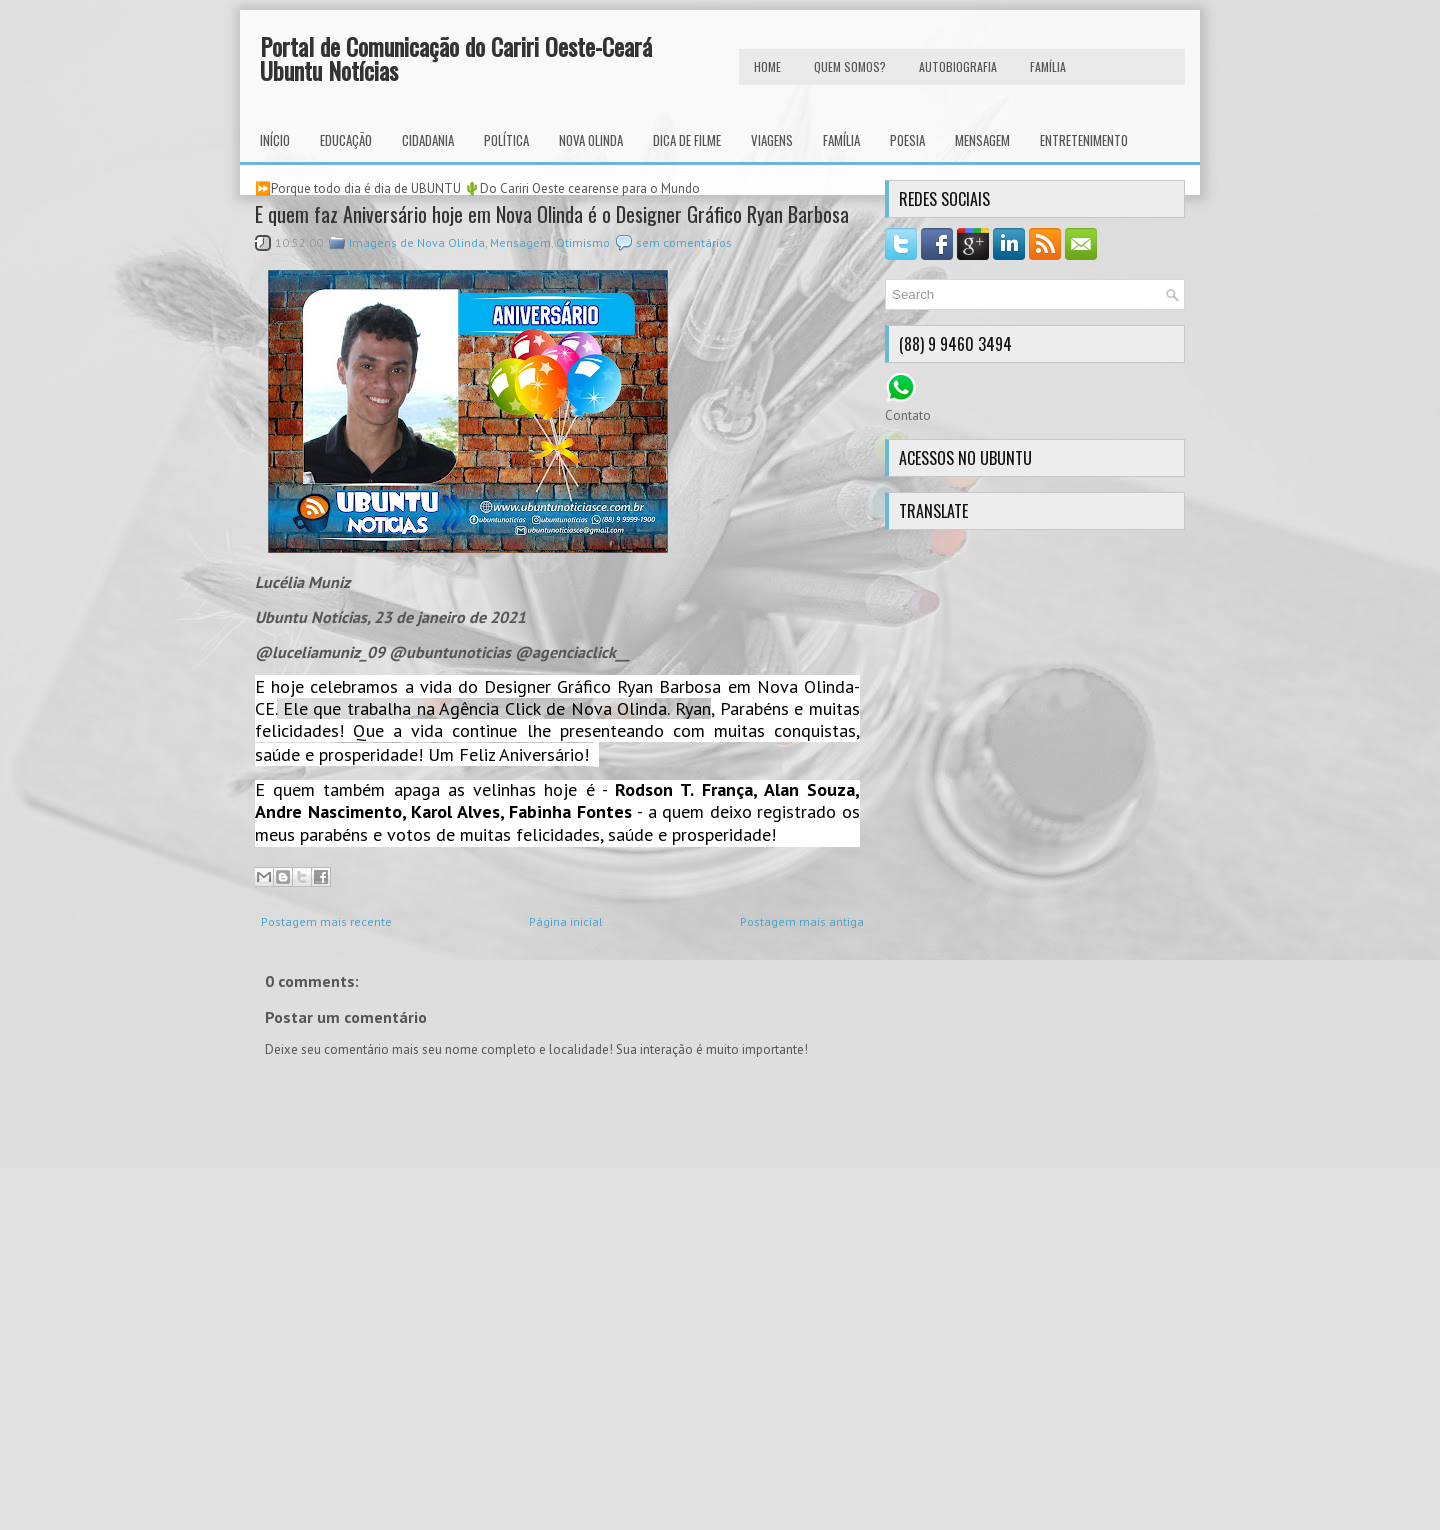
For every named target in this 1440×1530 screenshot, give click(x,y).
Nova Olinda (591, 140)
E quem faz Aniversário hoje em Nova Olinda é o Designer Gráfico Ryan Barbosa (552, 214)
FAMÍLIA (1048, 66)
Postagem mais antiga (802, 921)
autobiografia (958, 66)
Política (506, 140)
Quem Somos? (850, 66)
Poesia (907, 140)
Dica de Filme (687, 140)
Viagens (772, 140)
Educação (346, 140)
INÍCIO (275, 140)
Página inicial (566, 921)
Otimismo (583, 242)
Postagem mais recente (326, 921)
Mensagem (982, 140)
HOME (767, 66)
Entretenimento (1084, 140)
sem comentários (684, 242)
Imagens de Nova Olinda (417, 242)
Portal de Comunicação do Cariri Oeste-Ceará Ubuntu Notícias (456, 58)
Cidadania (428, 140)
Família (841, 140)
